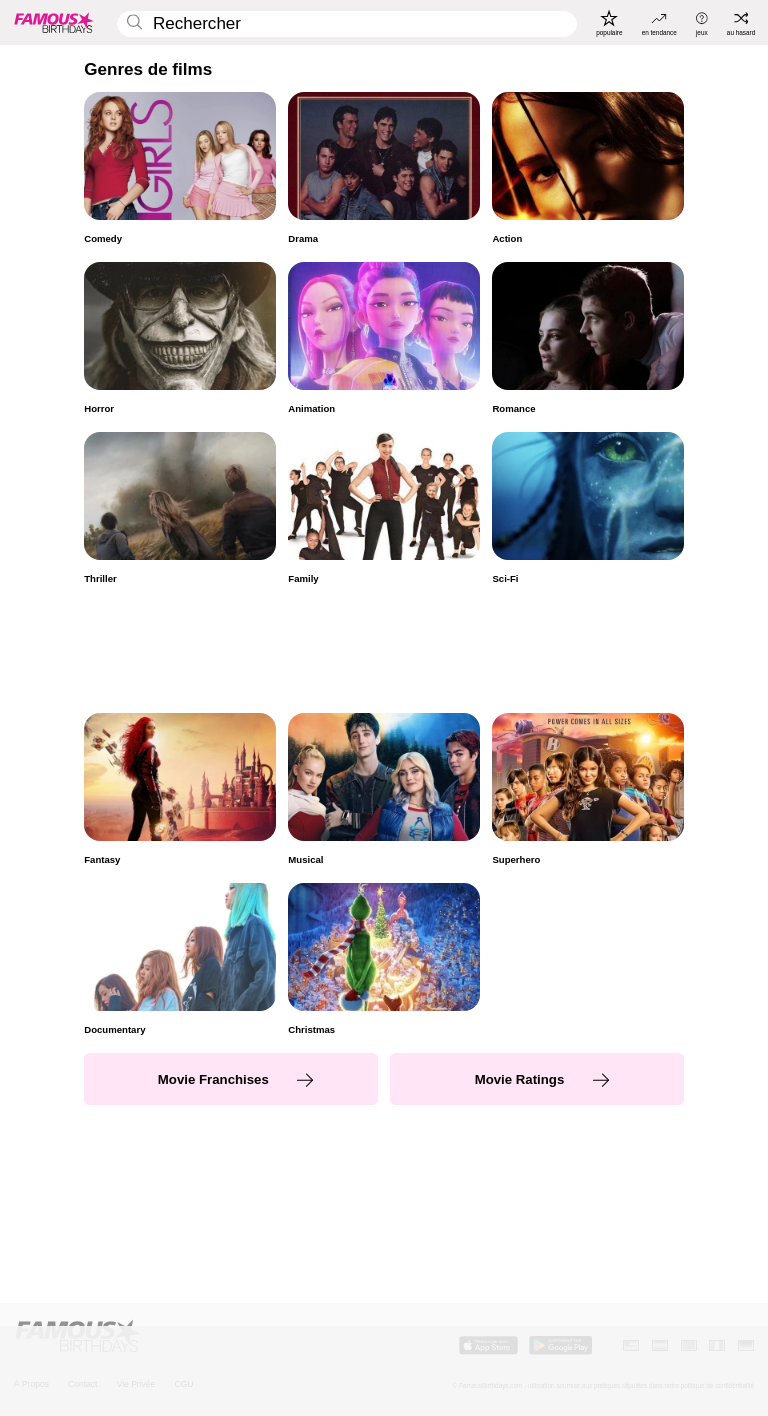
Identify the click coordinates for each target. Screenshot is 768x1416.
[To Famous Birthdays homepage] (54, 22)
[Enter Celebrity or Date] (347, 24)
